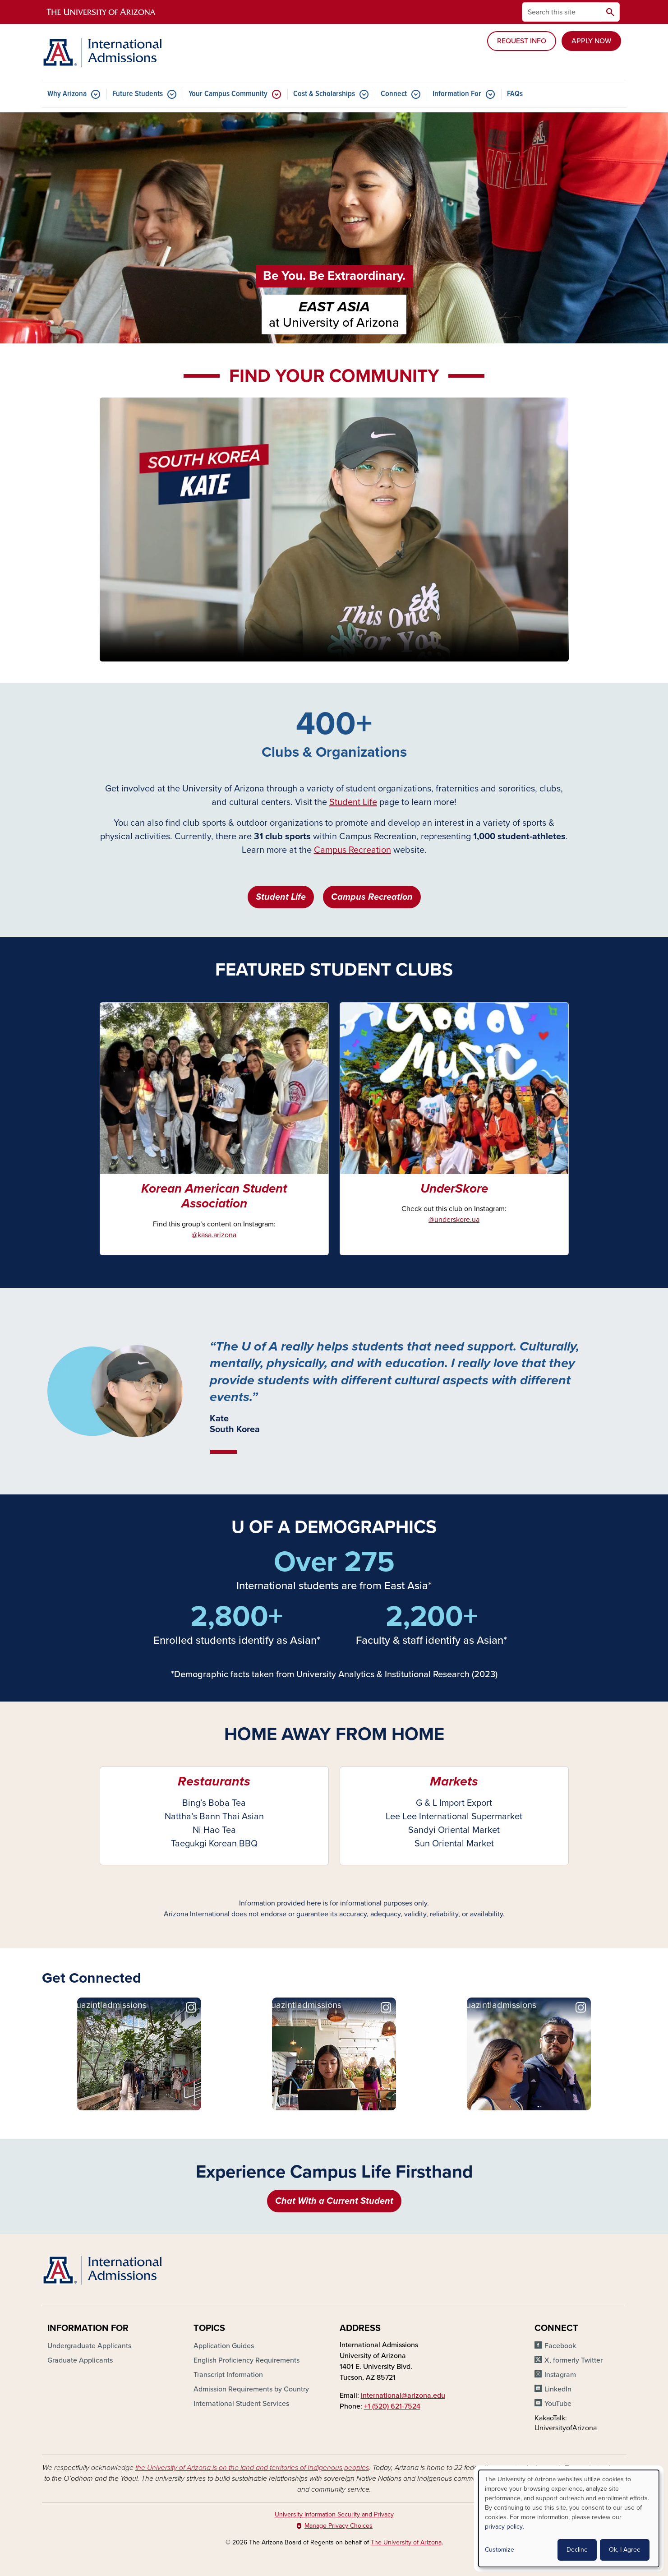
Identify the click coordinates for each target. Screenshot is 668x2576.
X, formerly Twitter (573, 2360)
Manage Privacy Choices (338, 2526)
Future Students (137, 94)
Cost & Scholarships (324, 94)
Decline (577, 2549)
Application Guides (223, 2345)
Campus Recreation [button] (372, 897)
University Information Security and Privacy (334, 2514)
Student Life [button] (281, 897)
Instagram (560, 2374)
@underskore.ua (453, 1219)
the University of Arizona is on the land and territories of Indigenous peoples (252, 2467)
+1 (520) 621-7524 (392, 2406)
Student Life (353, 802)
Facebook (560, 2345)
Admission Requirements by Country (251, 2389)
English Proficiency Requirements (246, 2360)
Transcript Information (228, 2374)
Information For (457, 94)
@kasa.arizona (214, 1234)
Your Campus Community (228, 94)
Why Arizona (67, 94)
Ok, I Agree (624, 2549)
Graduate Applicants (80, 2360)
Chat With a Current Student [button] (334, 2201)
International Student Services (241, 2403)
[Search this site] (561, 12)
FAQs (515, 94)
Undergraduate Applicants (89, 2345)
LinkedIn (557, 2389)
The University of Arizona (406, 2542)
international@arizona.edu (403, 2395)
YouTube (557, 2403)
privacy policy (504, 2526)
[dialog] (569, 2518)
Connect (394, 94)
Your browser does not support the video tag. (334, 529)
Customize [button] (499, 2549)
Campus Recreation (352, 850)
